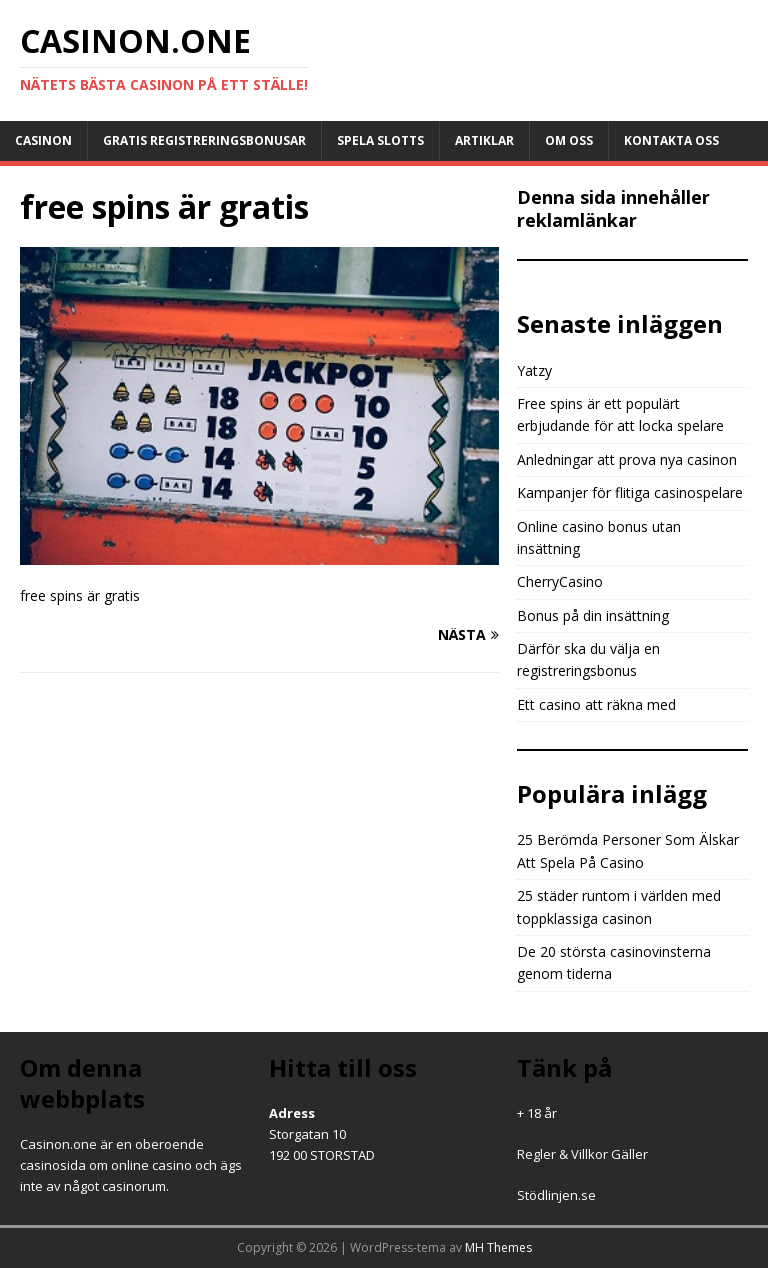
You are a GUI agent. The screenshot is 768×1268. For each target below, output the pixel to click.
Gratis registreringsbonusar (204, 140)
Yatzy (534, 370)
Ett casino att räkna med (596, 704)
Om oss (569, 140)
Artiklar (484, 140)
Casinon (43, 140)
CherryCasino (560, 581)
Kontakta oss (671, 140)
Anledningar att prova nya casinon (627, 459)
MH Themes (498, 1247)
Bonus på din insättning (593, 615)
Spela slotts (380, 140)
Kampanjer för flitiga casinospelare (630, 492)
